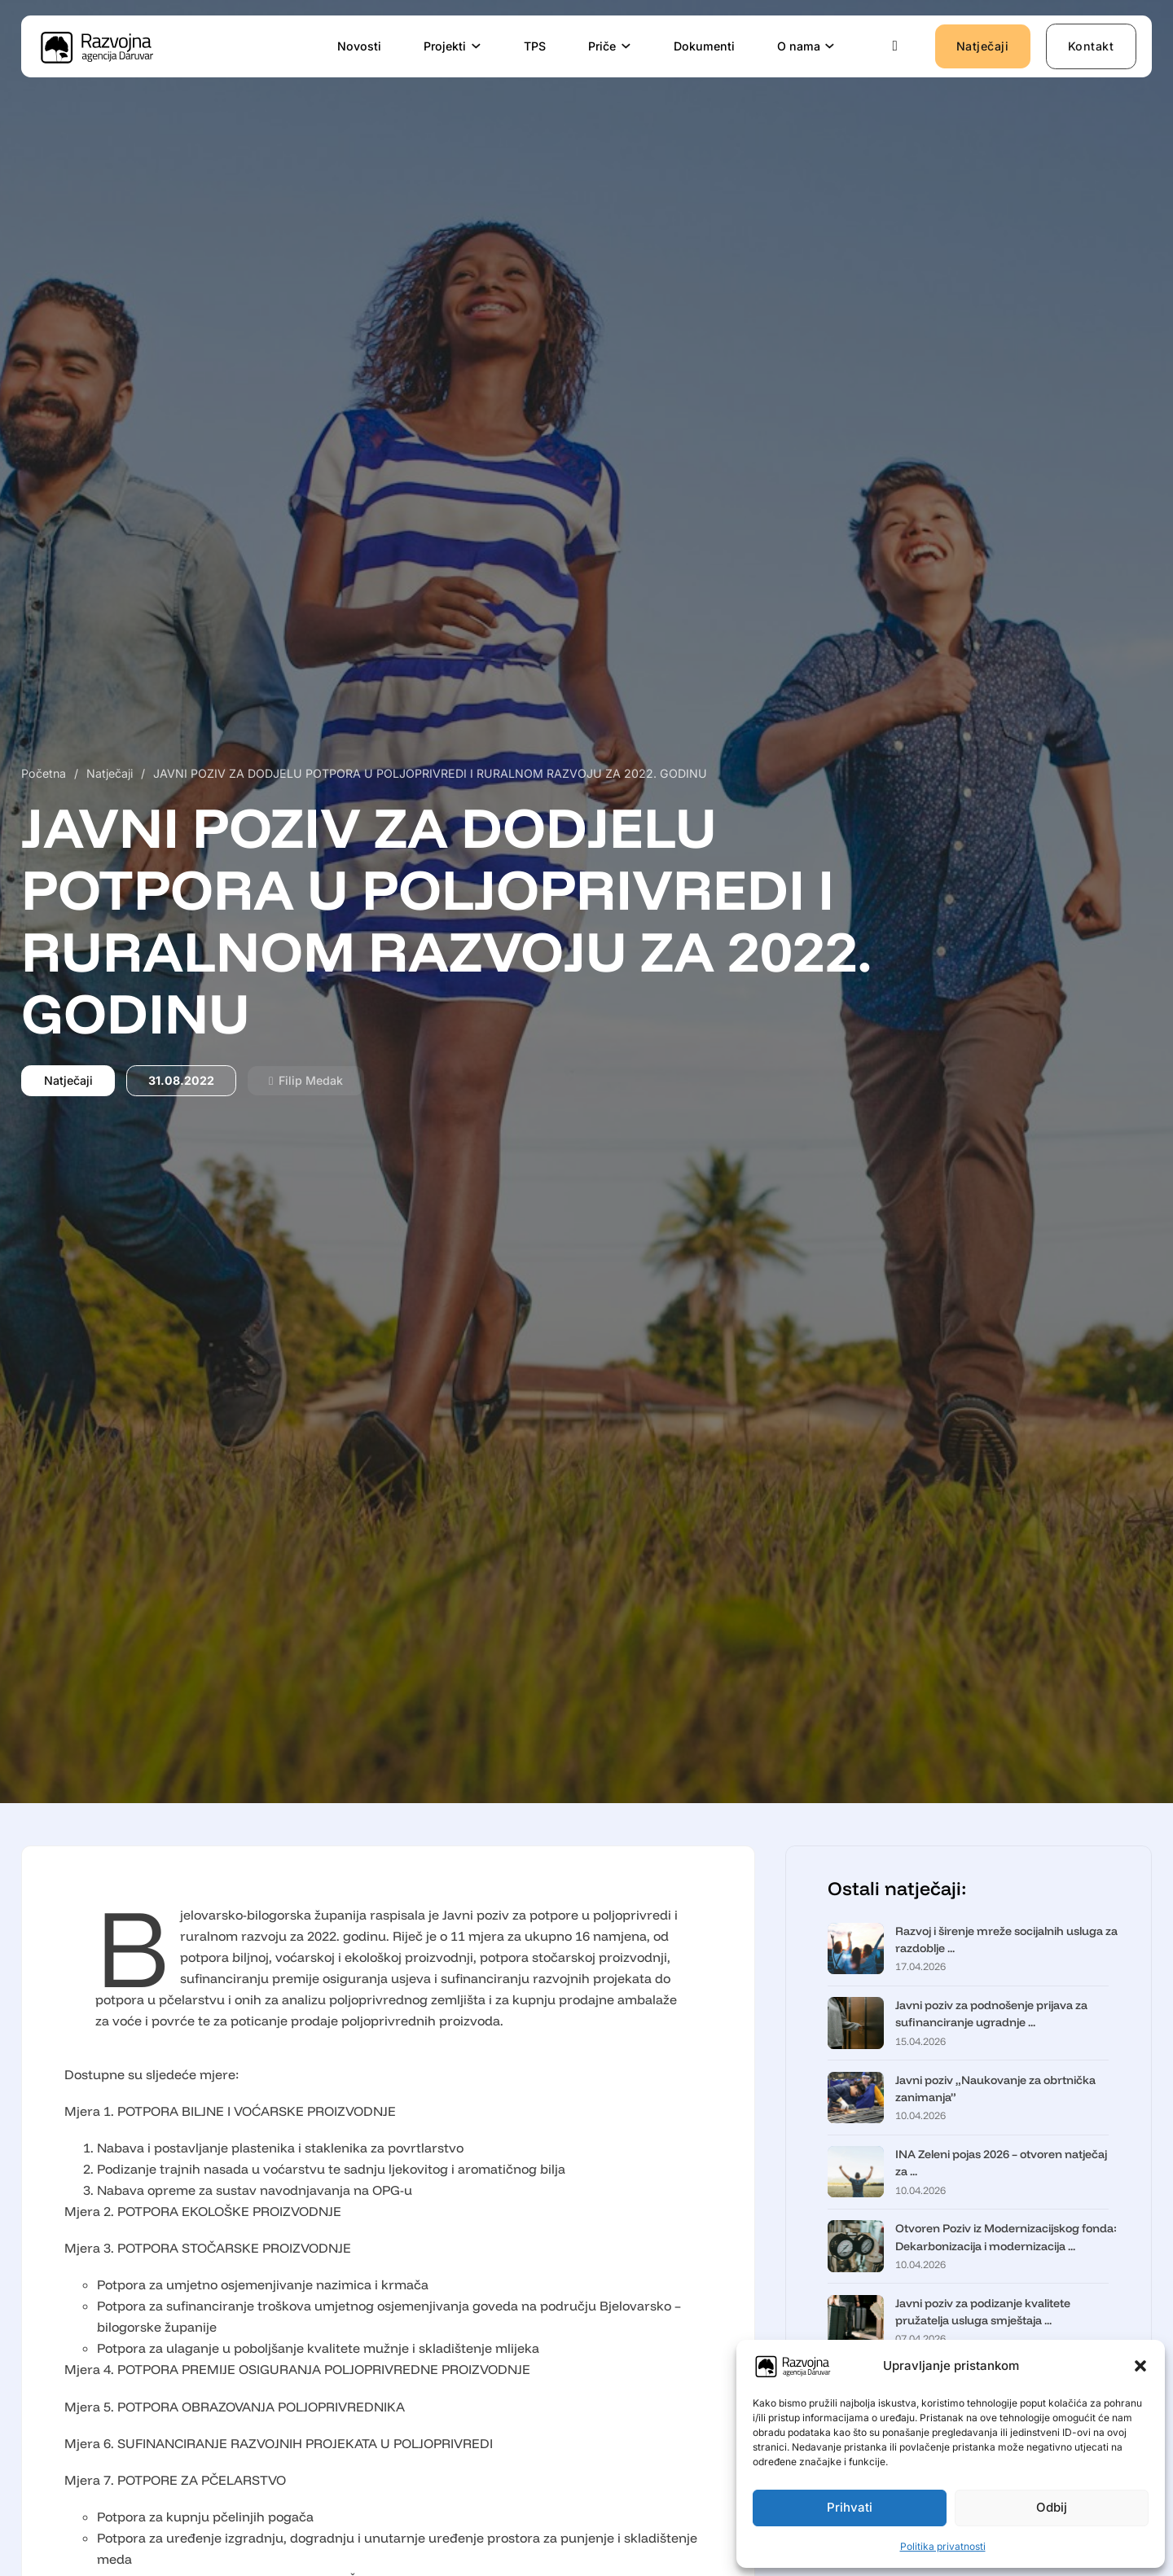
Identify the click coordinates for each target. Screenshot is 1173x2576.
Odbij (1051, 2507)
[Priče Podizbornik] (626, 46)
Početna (43, 773)
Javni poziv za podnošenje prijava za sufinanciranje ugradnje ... (991, 2014)
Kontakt (1091, 46)
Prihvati (849, 2507)
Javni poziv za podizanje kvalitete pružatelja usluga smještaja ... (982, 2312)
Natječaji (982, 46)
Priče (602, 46)
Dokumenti (704, 46)
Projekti (445, 46)
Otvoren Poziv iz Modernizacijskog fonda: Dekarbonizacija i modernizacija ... (1006, 2237)
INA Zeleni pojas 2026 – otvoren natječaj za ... (1001, 2163)
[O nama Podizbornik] (830, 46)
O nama (798, 46)
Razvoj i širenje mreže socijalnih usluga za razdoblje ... (1006, 1939)
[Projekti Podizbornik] (476, 46)
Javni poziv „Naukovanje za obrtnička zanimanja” (995, 2088)
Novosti (359, 46)
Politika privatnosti (943, 2546)
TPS (535, 46)
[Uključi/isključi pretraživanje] (895, 46)
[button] (1140, 2366)
